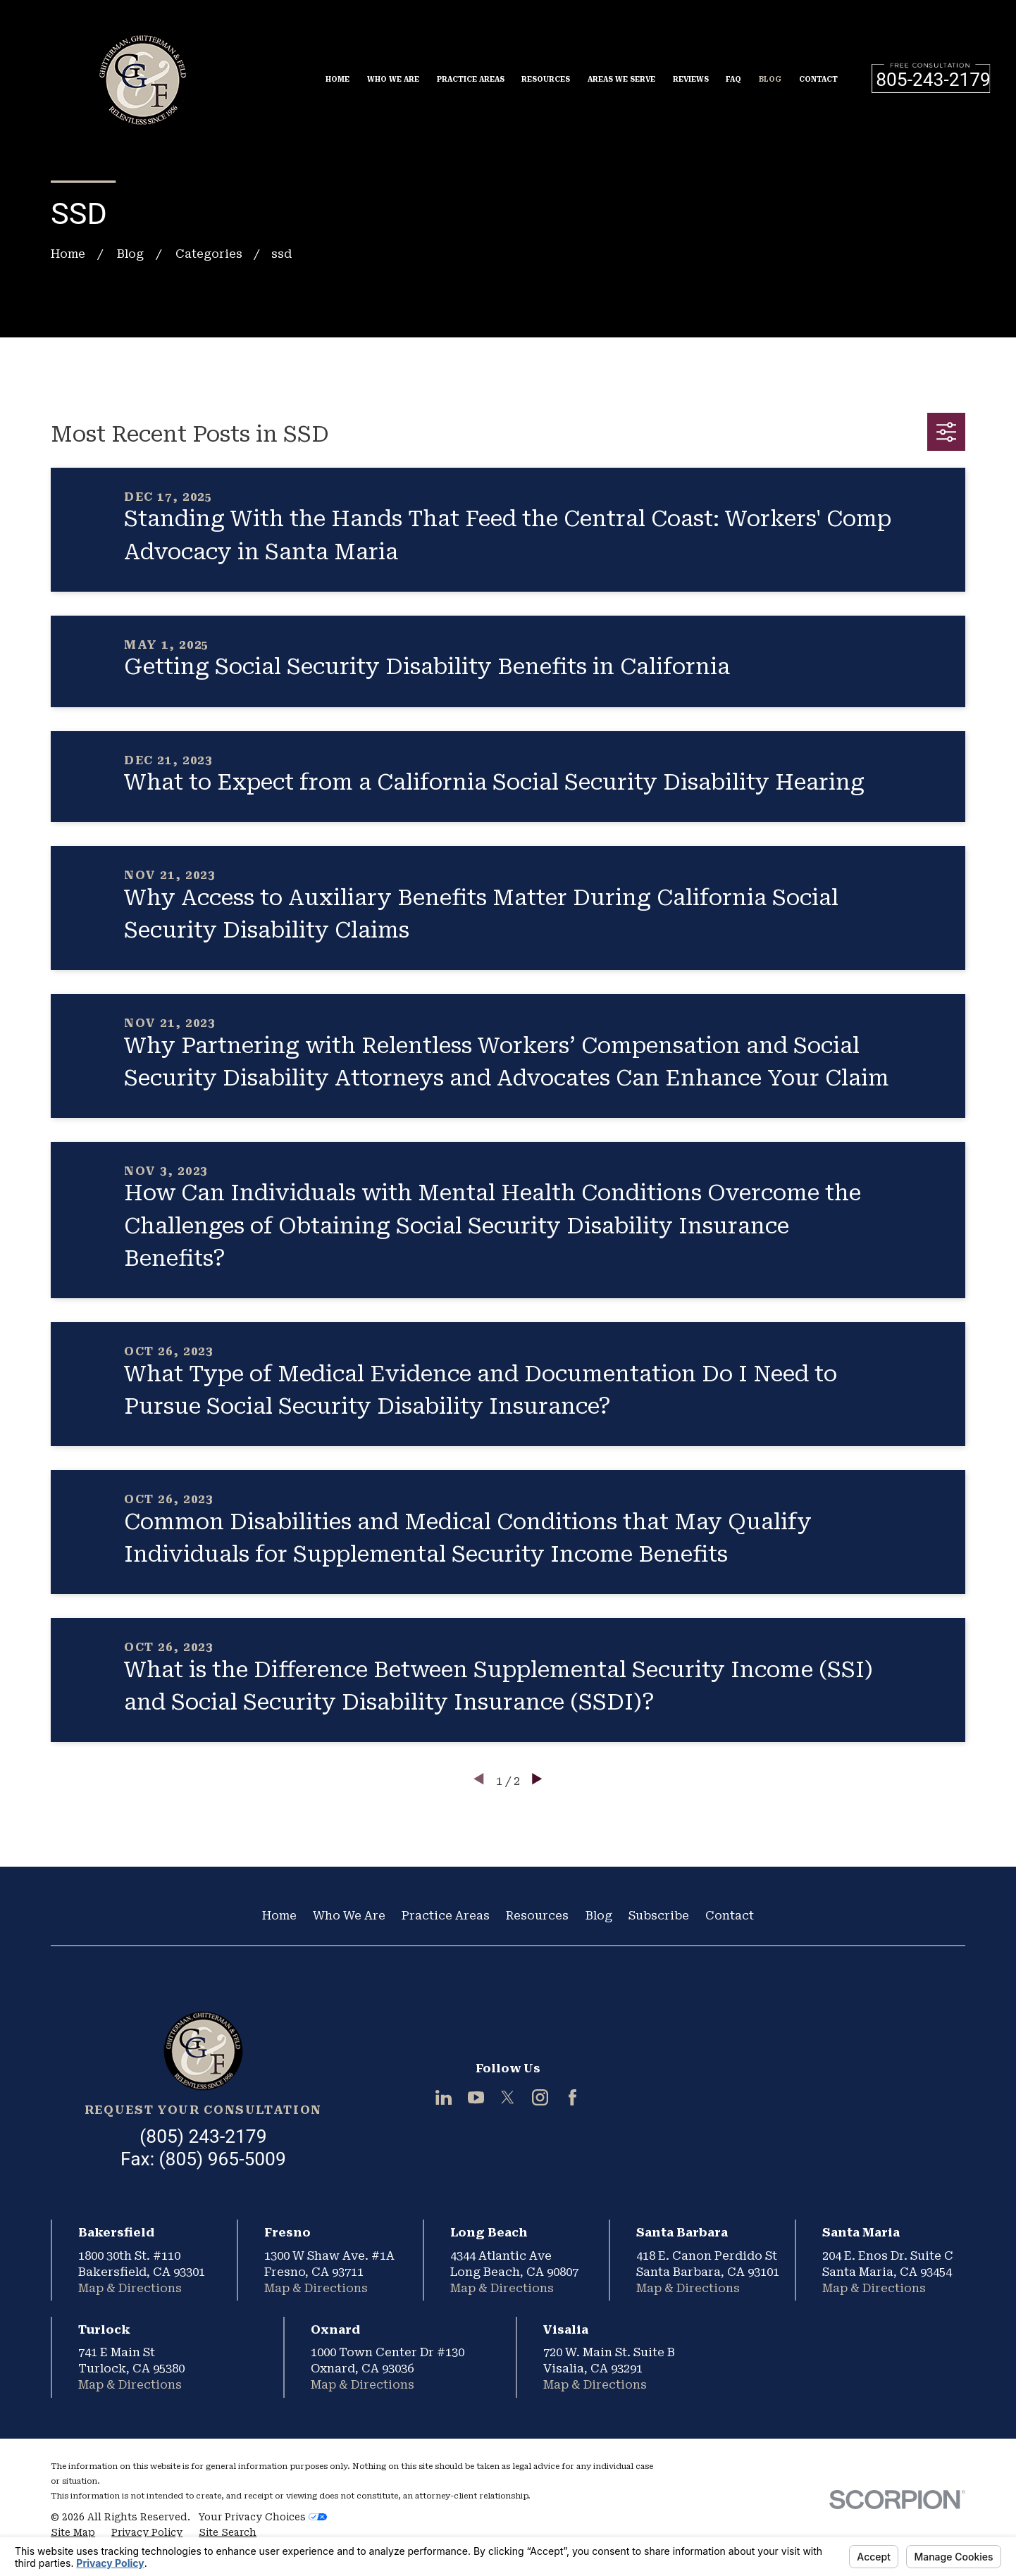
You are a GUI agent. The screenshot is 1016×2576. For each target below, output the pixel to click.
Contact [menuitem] (818, 79)
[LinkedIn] (443, 2097)
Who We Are (349, 1915)
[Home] (203, 2051)
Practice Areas (446, 1915)
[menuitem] (73, 2532)
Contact (729, 1915)
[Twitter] (508, 2097)
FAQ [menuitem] (733, 79)
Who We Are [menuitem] (393, 79)
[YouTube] (476, 2097)
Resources (537, 1915)
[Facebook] (572, 2097)
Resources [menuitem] (545, 79)
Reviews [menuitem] (691, 79)
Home (279, 1915)
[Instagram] (540, 2097)
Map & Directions (130, 2288)
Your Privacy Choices (263, 2516)
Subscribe (658, 1915)
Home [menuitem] (337, 79)
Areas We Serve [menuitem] (621, 79)
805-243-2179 (933, 79)
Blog (599, 1915)
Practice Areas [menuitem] (470, 79)
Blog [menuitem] (770, 79)
